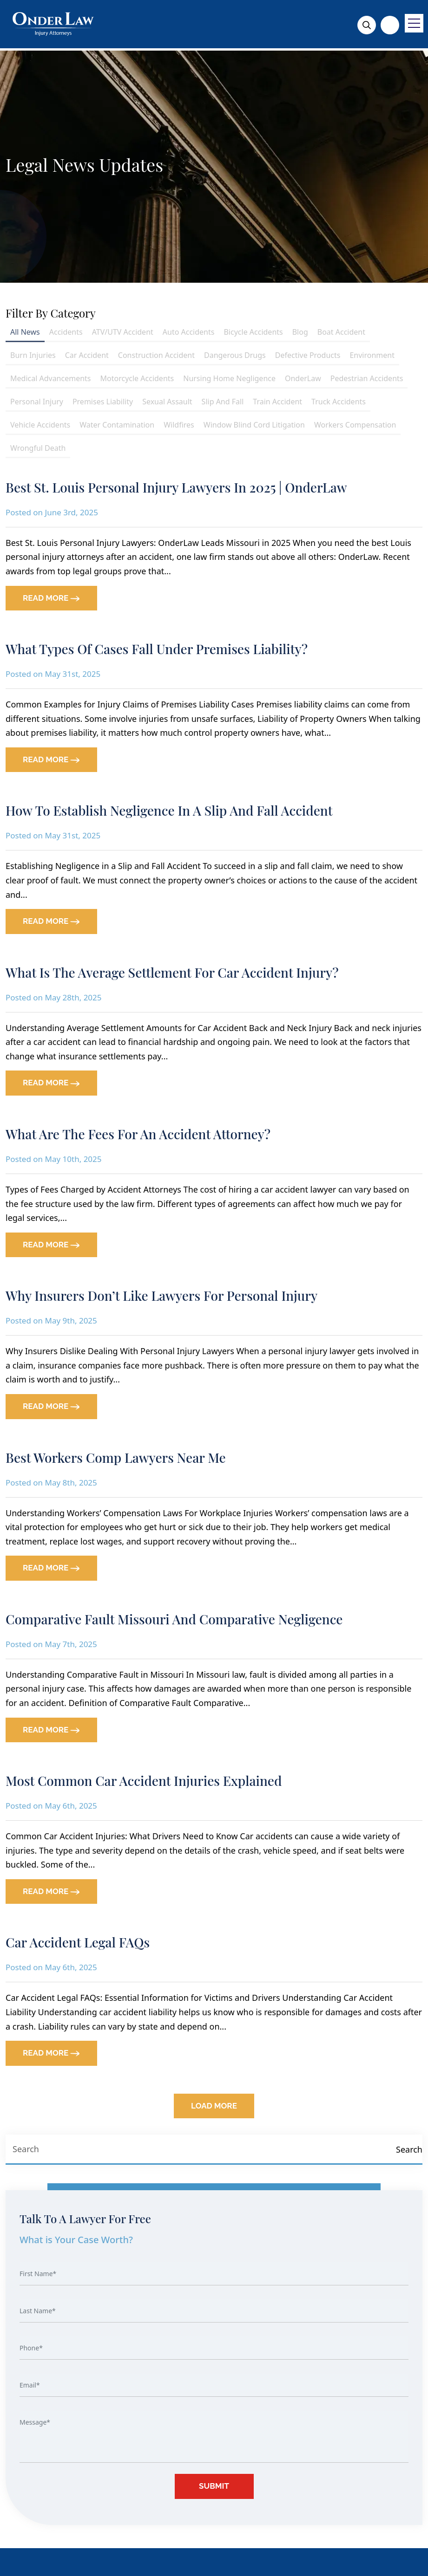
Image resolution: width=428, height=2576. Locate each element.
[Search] (409, 2150)
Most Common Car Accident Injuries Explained (144, 1780)
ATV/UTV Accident (122, 332)
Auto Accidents (189, 332)
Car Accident (87, 355)
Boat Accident (341, 332)
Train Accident (277, 401)
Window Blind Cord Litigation (254, 425)
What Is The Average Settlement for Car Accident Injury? (172, 972)
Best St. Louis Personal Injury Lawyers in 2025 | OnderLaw (176, 487)
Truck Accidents (338, 401)
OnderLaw (303, 378)
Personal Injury (36, 401)
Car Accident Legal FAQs (78, 1942)
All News (25, 332)
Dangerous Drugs (235, 355)
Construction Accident (156, 355)
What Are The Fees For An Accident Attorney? (138, 1133)
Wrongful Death (38, 448)
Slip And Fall (223, 401)
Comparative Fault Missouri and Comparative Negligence (174, 1619)
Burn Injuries (33, 355)
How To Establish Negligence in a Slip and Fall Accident (169, 810)
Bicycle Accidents (253, 332)
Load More (214, 2105)
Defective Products (308, 355)
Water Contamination (116, 425)
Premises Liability (102, 401)
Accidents (66, 332)
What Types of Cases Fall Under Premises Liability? (157, 648)
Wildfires (179, 425)
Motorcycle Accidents (137, 378)
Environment (372, 355)
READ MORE (51, 598)
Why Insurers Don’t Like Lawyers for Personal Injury (161, 1295)
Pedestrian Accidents (366, 378)
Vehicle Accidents (40, 425)
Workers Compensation (355, 425)
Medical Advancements (50, 378)
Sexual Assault (167, 401)
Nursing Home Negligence (229, 378)
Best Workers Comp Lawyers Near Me (116, 1457)
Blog (300, 332)
